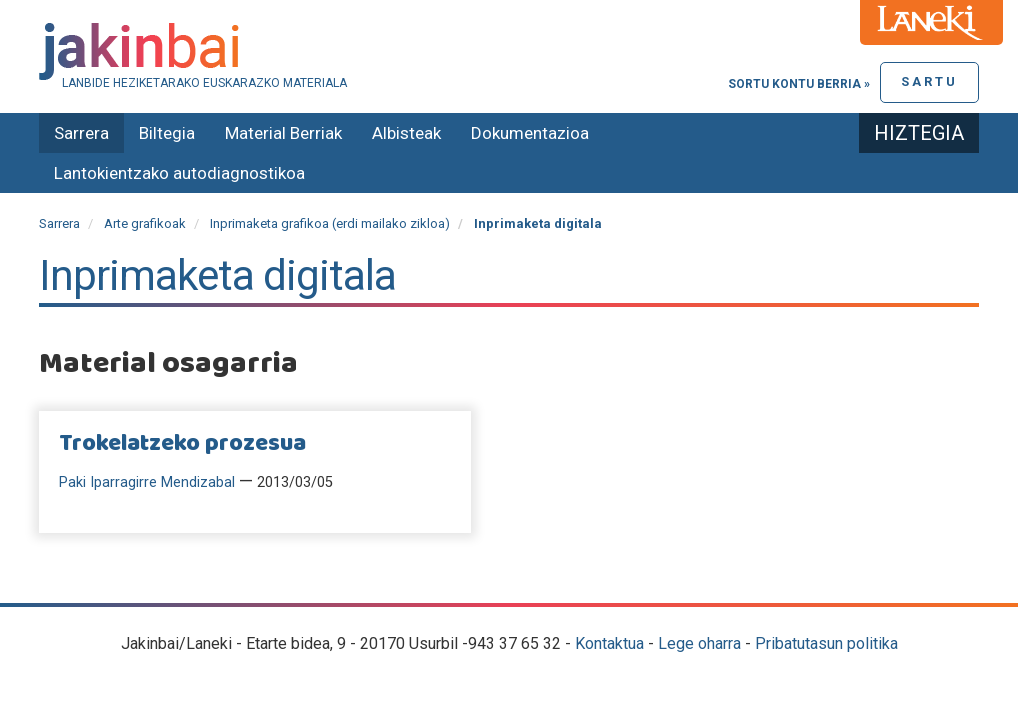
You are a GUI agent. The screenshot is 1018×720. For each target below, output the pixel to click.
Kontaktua (609, 643)
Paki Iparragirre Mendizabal (147, 482)
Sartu (929, 81)
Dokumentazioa (530, 133)
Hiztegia (919, 133)
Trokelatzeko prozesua (182, 444)
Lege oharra (699, 643)
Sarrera (81, 133)
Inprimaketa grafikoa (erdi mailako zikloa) (330, 223)
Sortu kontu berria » (799, 84)
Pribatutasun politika (826, 643)
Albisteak (406, 133)
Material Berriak (283, 133)
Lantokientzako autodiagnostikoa (179, 173)
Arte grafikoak (145, 223)
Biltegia (167, 133)
